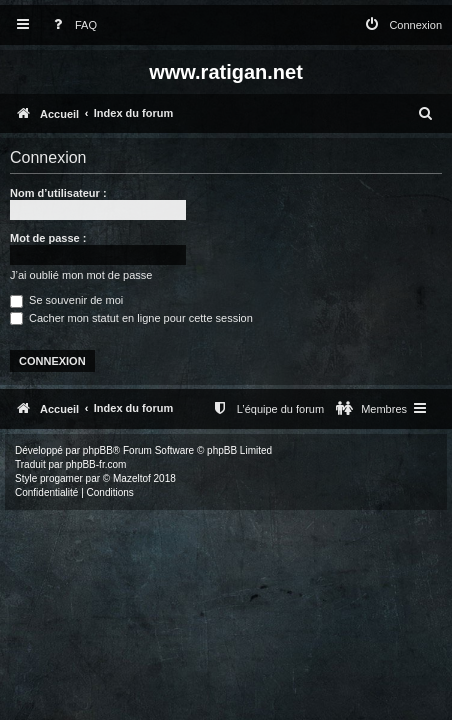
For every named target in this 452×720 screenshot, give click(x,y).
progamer (61, 478)
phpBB (98, 450)
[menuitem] (71, 25)
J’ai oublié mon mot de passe (81, 275)
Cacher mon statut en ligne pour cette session (131, 318)
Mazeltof (132, 478)
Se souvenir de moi (66, 300)
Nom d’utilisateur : (58, 193)
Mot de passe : (48, 238)
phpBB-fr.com (96, 464)
